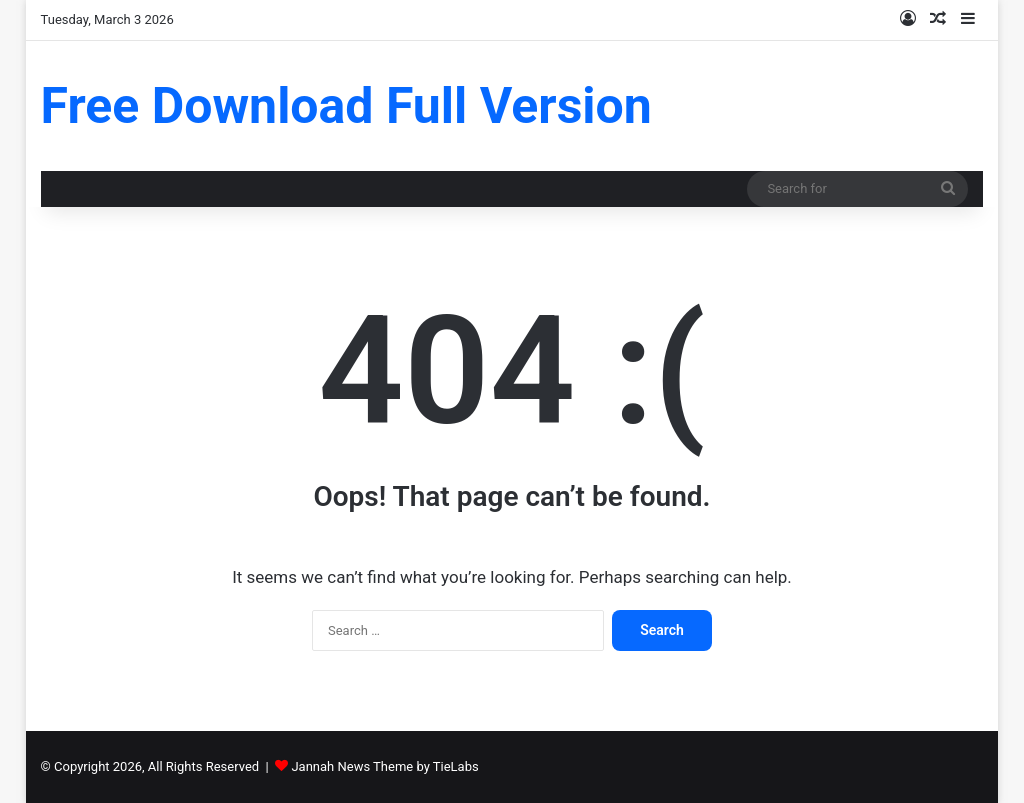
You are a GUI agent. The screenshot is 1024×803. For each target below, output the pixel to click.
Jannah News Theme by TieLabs (384, 766)
